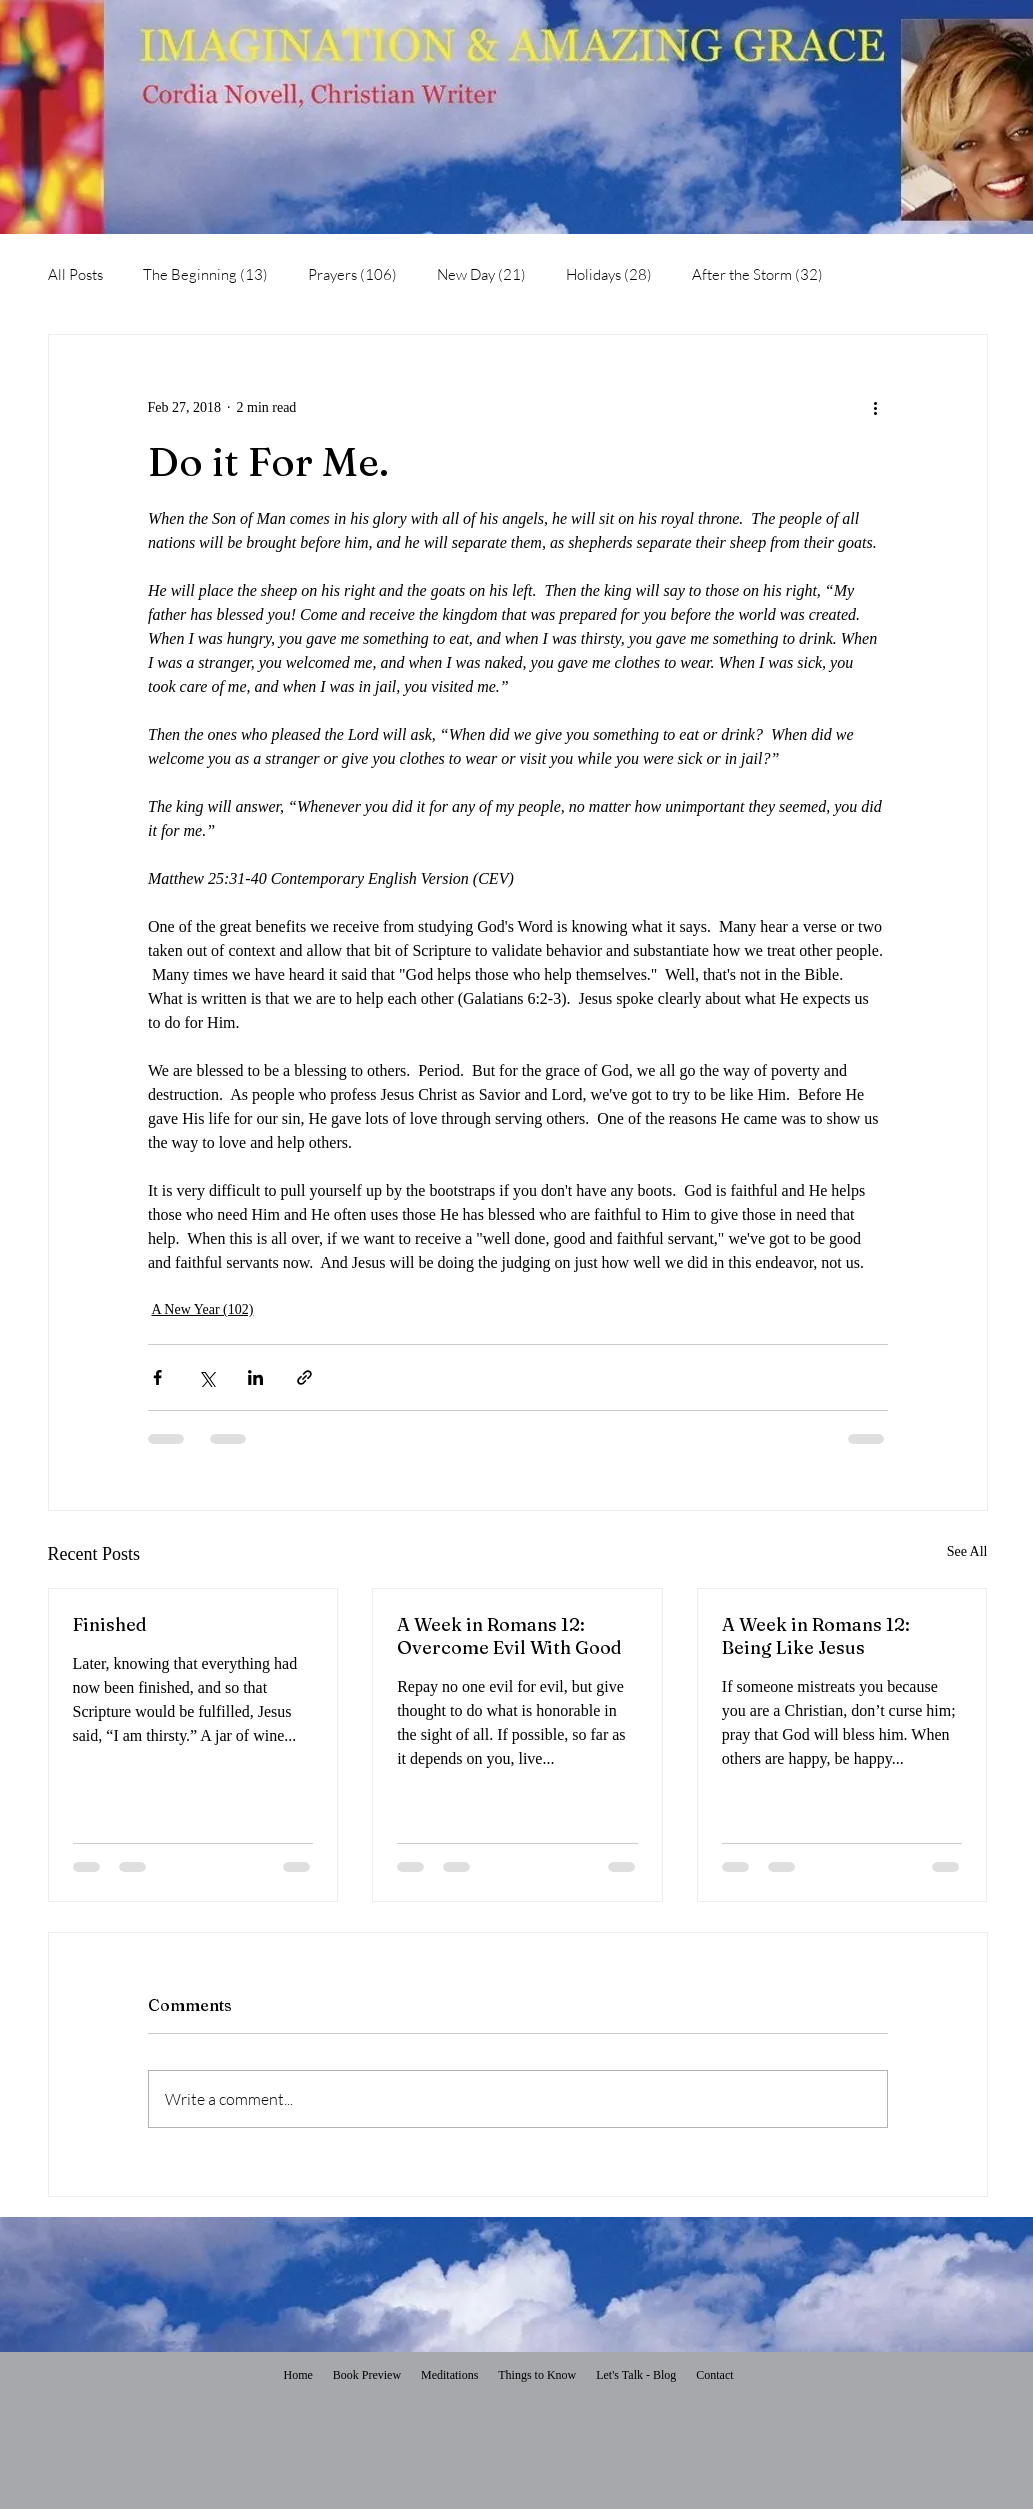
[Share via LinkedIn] (255, 1377)
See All (967, 1551)
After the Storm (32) (757, 274)
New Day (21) (481, 274)
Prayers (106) (352, 274)
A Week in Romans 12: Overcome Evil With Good (509, 1636)
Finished (110, 1624)
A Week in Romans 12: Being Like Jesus (816, 1636)
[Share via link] (304, 1377)
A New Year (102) (203, 1309)
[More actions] (876, 407)
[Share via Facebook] (157, 1377)
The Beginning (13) (205, 274)
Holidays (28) (609, 274)
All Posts (75, 274)
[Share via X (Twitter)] (206, 1377)
